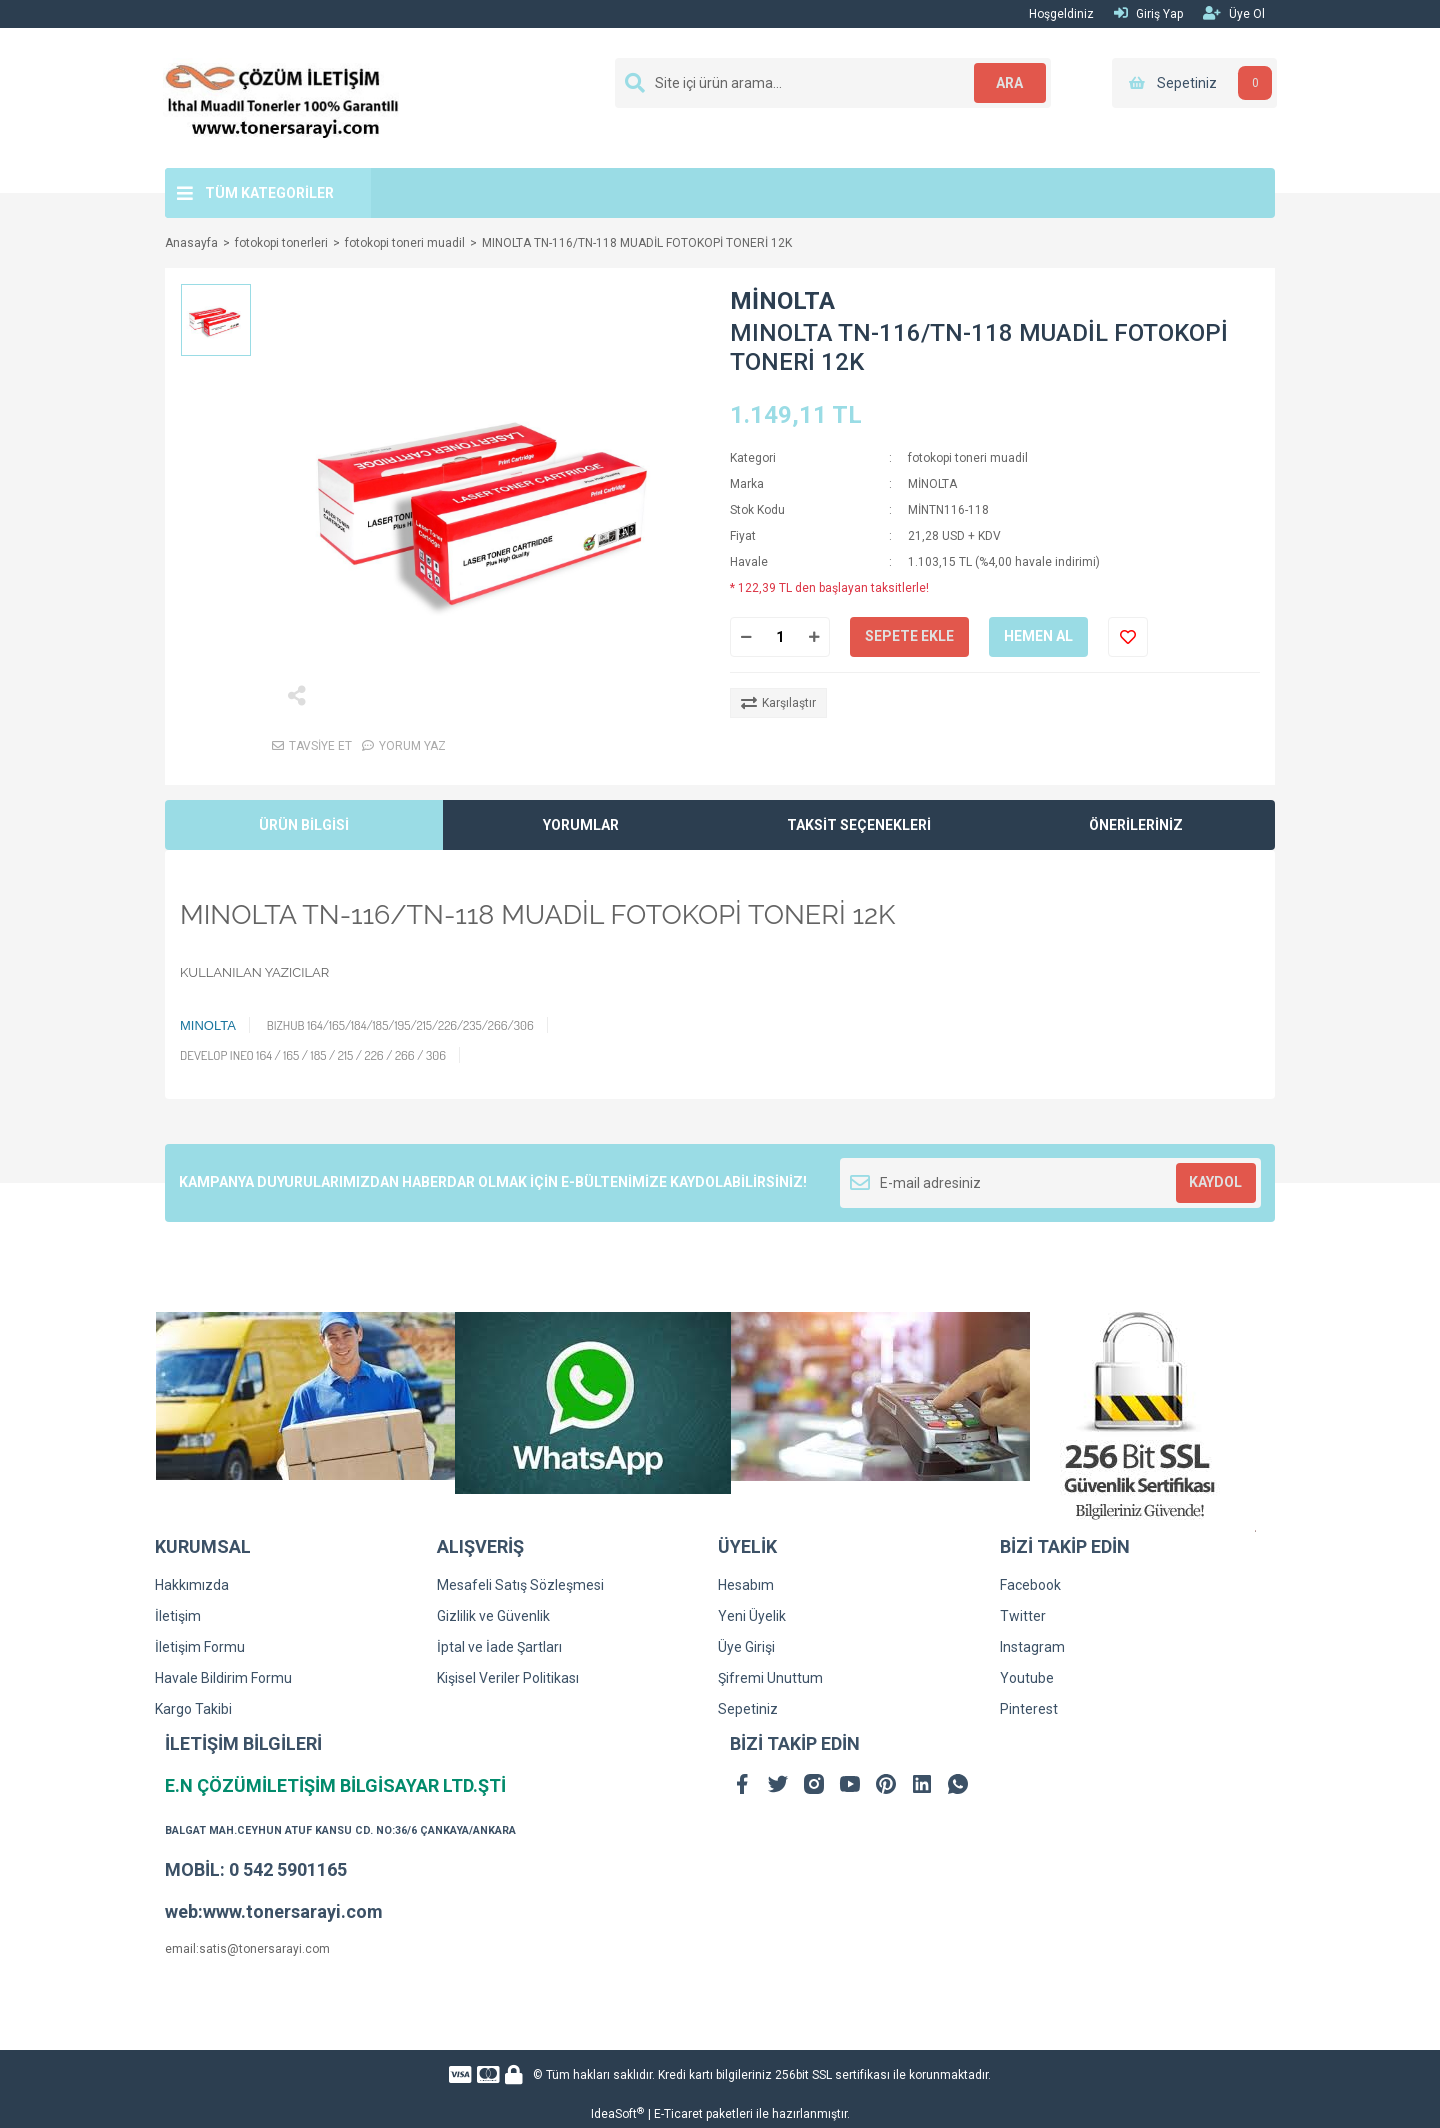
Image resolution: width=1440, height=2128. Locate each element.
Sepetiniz (748, 1709)
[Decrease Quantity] (746, 637)
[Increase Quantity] (814, 637)
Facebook (1030, 1585)
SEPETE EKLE (909, 636)
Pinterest (1029, 1709)
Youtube (1027, 1678)
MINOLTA (208, 1025)
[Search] (833, 83)
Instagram (1032, 1647)
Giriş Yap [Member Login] (1148, 13)
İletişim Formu (200, 1647)
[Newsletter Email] (1050, 1183)
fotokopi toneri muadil (968, 458)
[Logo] (282, 97)
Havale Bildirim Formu (223, 1678)
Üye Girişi (746, 1647)
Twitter (1023, 1616)
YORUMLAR (581, 825)
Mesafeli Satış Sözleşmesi (520, 1585)
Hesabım (746, 1585)
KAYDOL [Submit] (1215, 1182)
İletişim (178, 1616)
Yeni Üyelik (752, 1616)
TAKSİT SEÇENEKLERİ (859, 825)
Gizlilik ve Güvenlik (493, 1616)
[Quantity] (780, 637)
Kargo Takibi (193, 1709)
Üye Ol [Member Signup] (1234, 13)
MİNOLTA (782, 301)
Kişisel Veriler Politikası (508, 1678)
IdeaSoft (617, 2114)
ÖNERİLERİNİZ (1136, 825)
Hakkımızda (192, 1585)
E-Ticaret (678, 2114)
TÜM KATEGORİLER (269, 193)
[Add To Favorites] (1128, 637)
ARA (1006, 83)
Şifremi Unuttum (770, 1678)
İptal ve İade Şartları (499, 1647)
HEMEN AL (1038, 636)
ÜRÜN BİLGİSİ (304, 825)
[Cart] (1194, 83)
